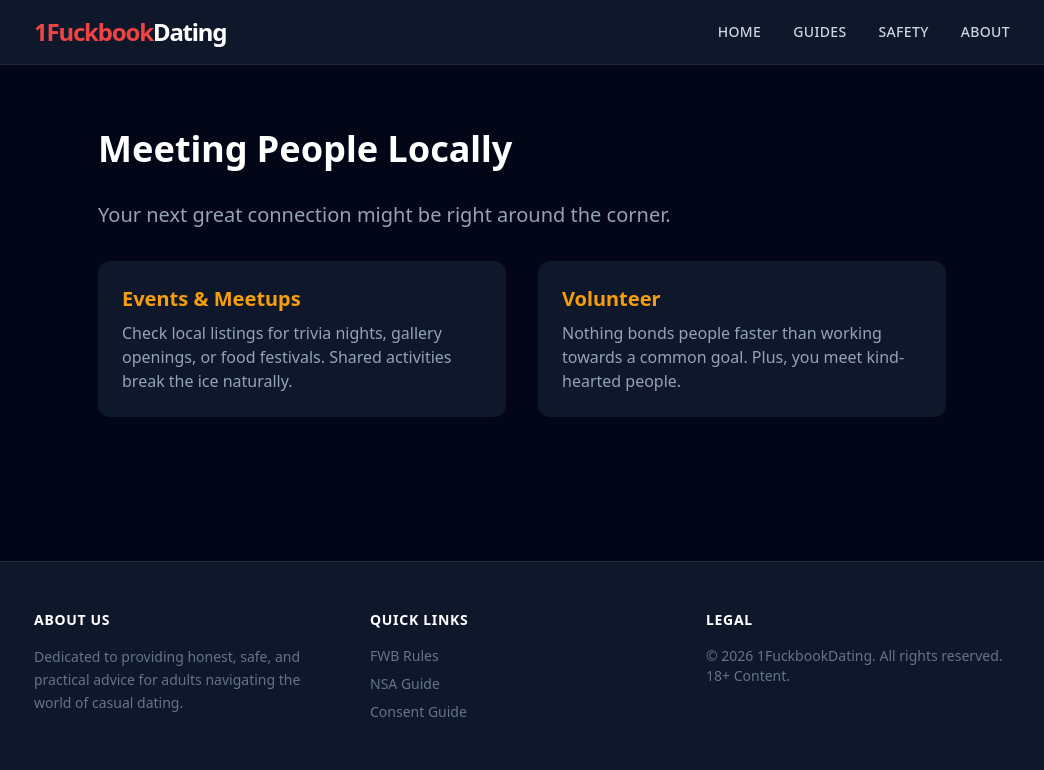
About (985, 31)
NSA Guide (405, 683)
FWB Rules (404, 655)
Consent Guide (418, 711)
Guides (819, 31)
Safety (904, 31)
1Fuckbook (130, 32)
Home (740, 31)
